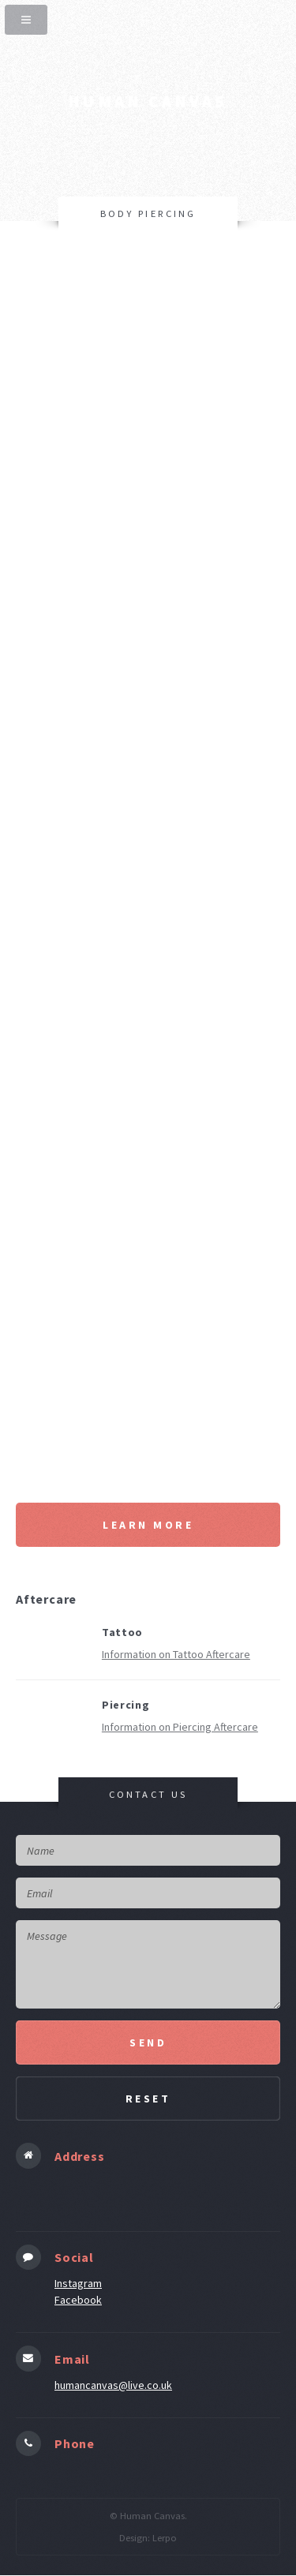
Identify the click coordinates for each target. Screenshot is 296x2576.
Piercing (126, 1705)
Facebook (78, 2300)
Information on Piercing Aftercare (180, 1727)
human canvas (147, 101)
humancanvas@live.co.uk (113, 2385)
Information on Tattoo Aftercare (176, 1654)
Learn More (148, 1525)
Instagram (78, 2283)
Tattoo (122, 1632)
